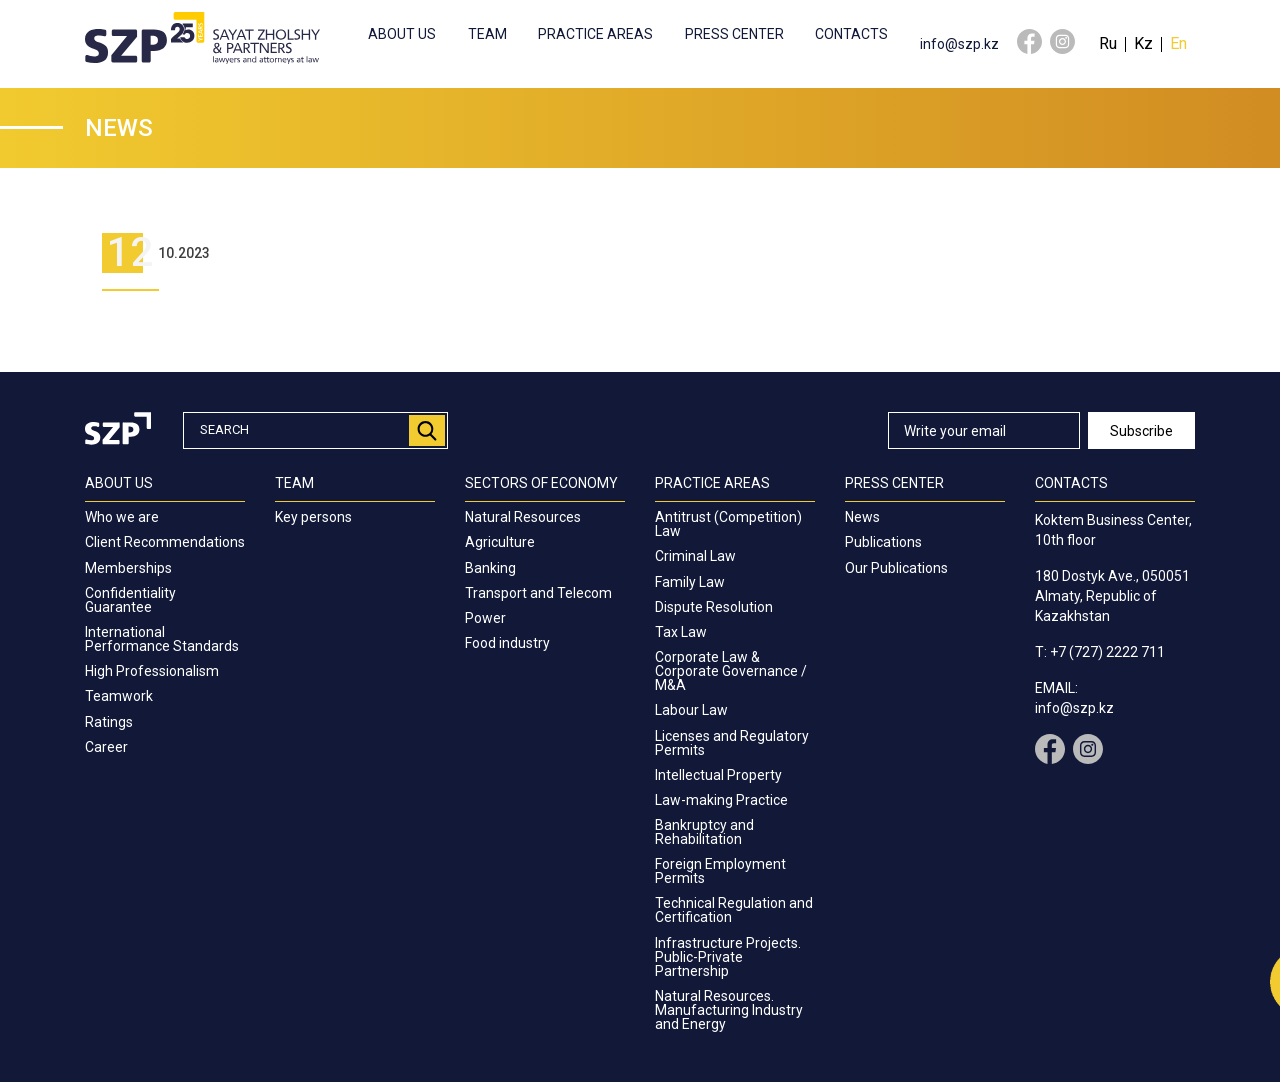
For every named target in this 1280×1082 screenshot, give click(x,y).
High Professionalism (152, 671)
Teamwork (119, 696)
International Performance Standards (162, 639)
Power (485, 618)
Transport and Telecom (538, 593)
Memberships (128, 568)
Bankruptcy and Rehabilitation (704, 832)
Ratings (109, 722)
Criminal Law (695, 556)
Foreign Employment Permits (720, 871)
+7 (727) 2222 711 (1107, 652)
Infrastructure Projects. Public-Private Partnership (728, 957)
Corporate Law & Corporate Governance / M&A (731, 671)
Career (106, 747)
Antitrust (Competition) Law (728, 524)
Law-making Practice (721, 800)
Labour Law (691, 710)
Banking (490, 568)
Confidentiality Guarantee (130, 600)
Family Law (690, 582)
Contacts (851, 34)
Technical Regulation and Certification (734, 910)
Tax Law (681, 632)
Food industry (507, 643)
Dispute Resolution (714, 607)
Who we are (122, 517)
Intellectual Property (718, 775)
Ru (1108, 43)
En (1178, 43)
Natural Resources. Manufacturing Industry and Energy (729, 1010)
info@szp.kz (959, 44)
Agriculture (500, 542)
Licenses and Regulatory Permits (732, 743)
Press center (734, 34)
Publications (883, 542)
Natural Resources (523, 517)
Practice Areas (595, 34)
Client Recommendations (165, 542)
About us (402, 34)
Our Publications (896, 568)
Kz (1143, 43)
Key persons (313, 517)
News (862, 517)
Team (487, 34)
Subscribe (1141, 431)
